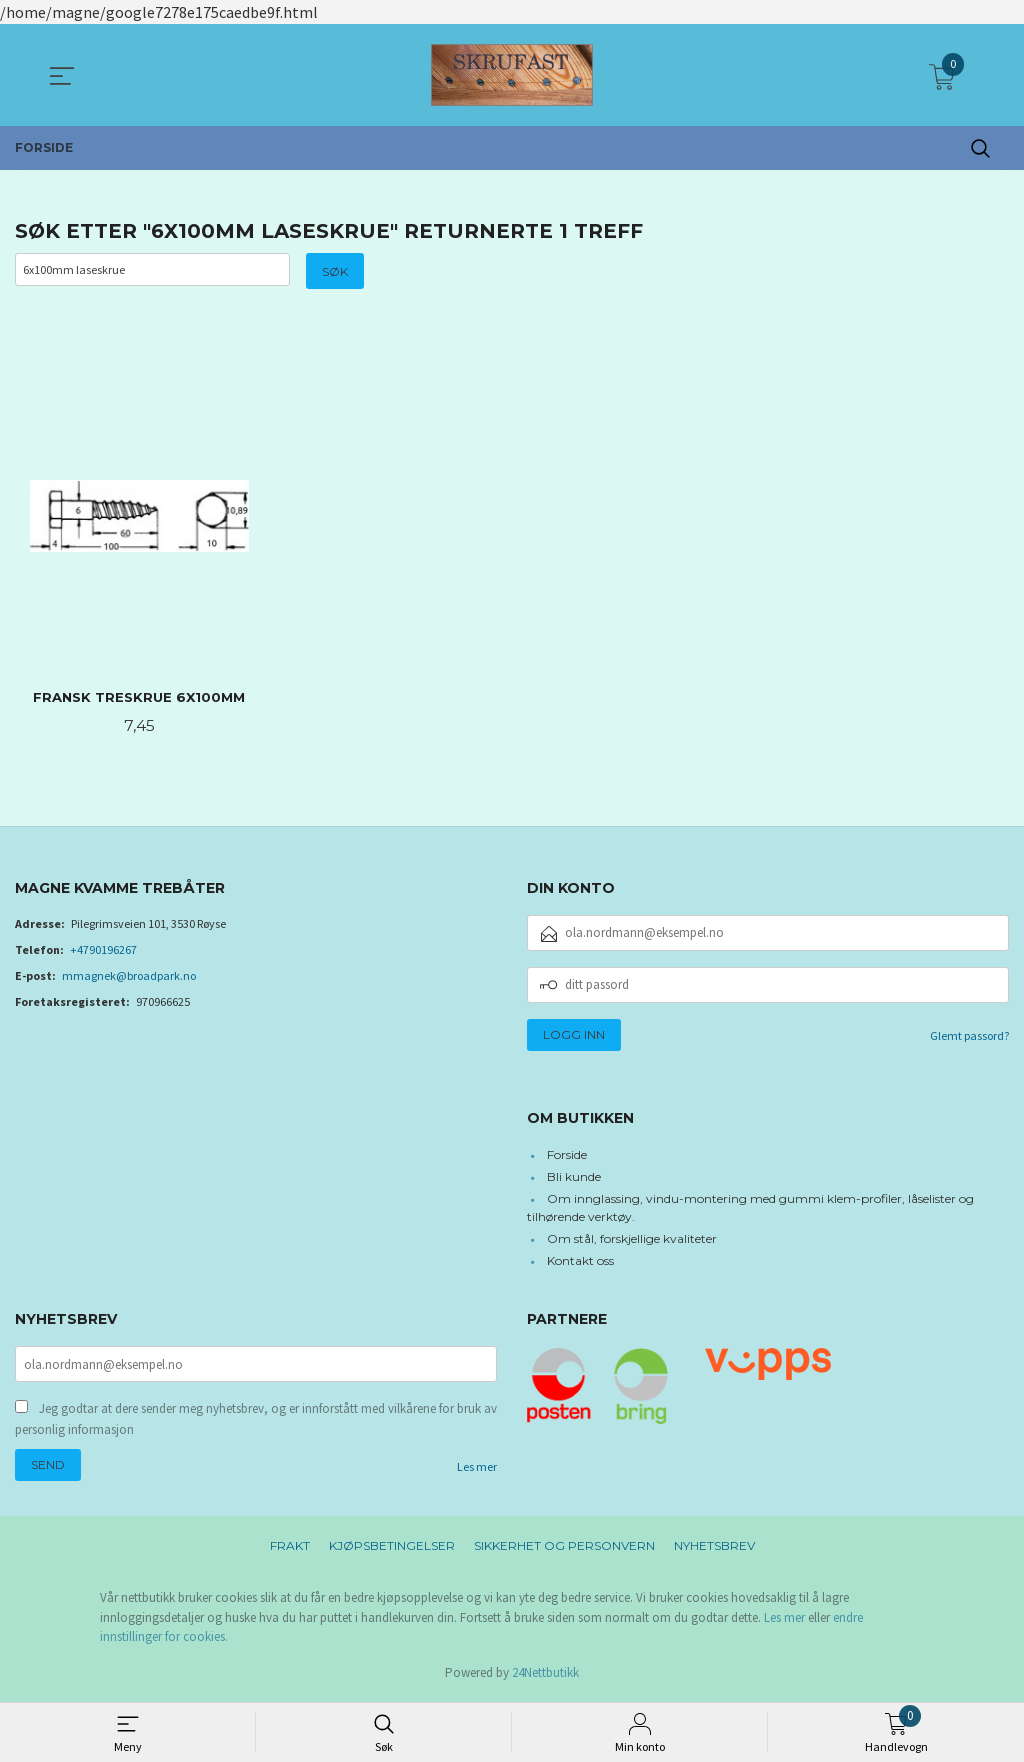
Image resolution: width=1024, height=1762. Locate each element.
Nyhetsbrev (714, 1549)
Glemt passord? (969, 1037)
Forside (567, 1156)
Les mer (477, 1470)
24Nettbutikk (545, 1675)
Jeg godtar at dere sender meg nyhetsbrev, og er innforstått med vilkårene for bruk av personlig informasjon (256, 1422)
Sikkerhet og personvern (564, 1549)
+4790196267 (103, 951)
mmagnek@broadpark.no (129, 977)
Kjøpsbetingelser (392, 1549)
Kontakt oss (580, 1262)
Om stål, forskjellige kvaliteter (632, 1240)
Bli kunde (574, 1178)
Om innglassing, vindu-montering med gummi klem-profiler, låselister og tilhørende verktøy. (750, 1209)
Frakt (290, 1549)
